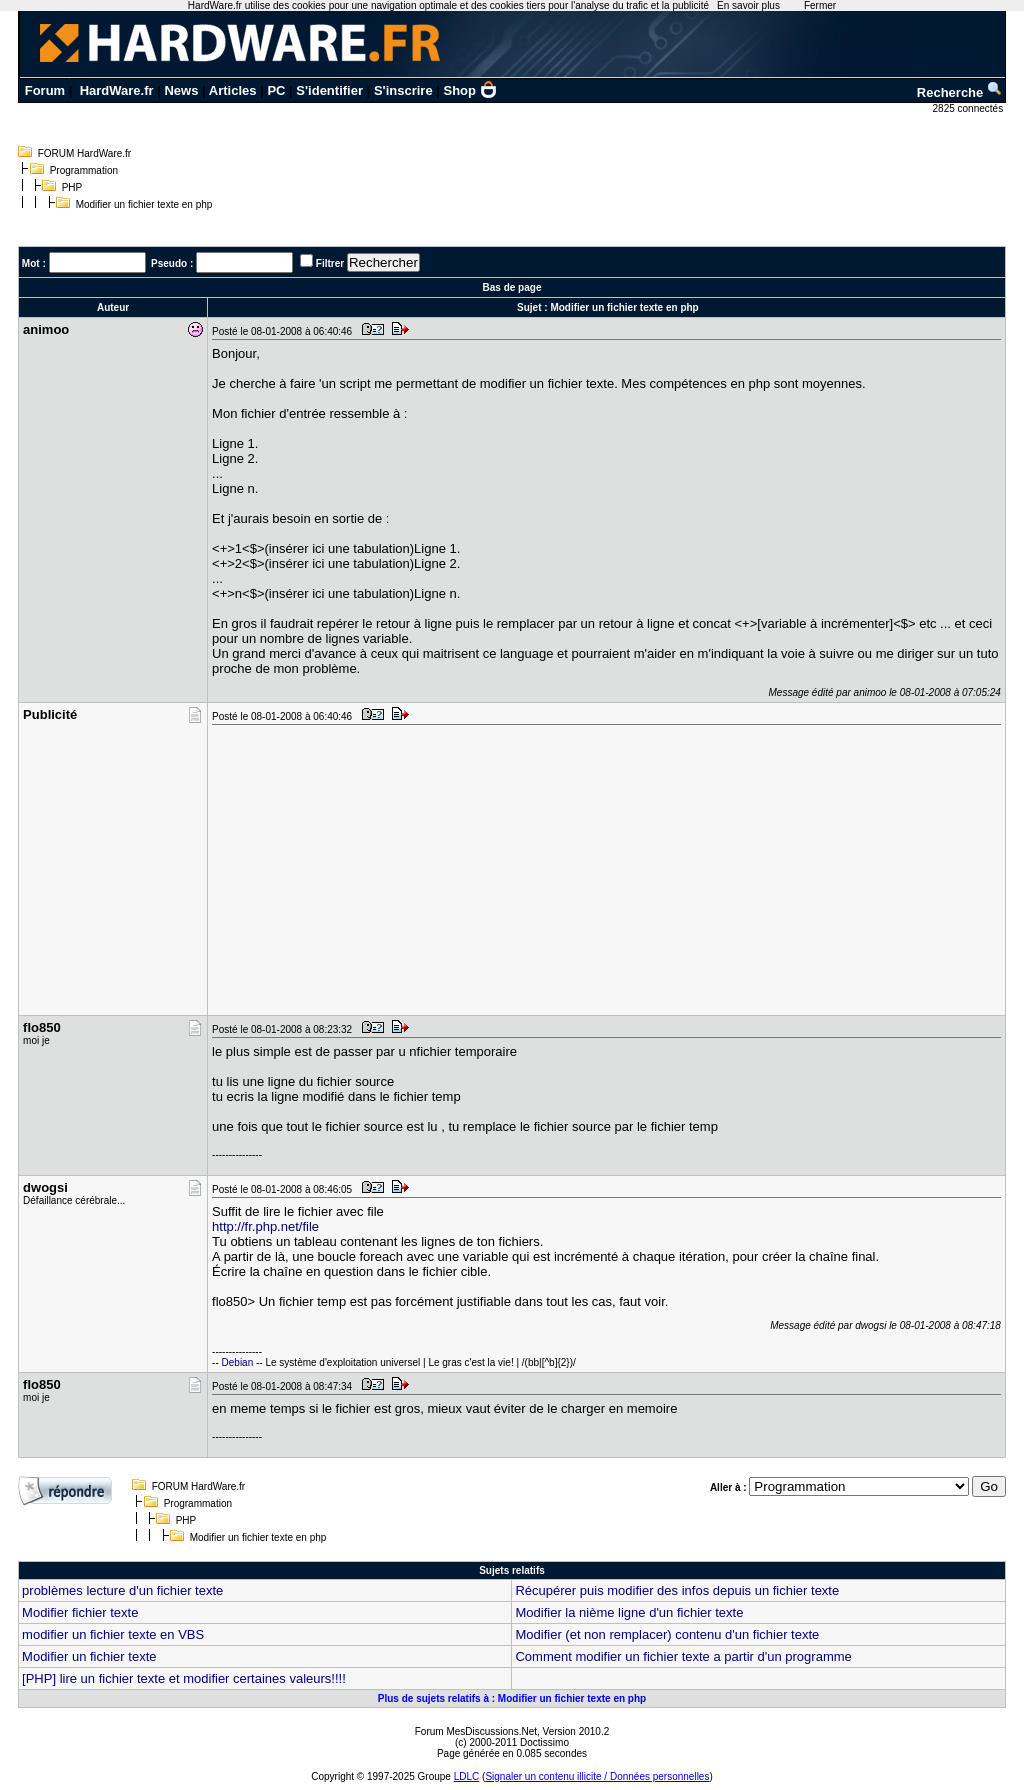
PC (276, 90)
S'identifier (329, 90)
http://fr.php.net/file (265, 1226)
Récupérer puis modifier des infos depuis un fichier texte (677, 1590)
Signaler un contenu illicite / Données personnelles (597, 1776)
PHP (72, 187)
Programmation (84, 170)
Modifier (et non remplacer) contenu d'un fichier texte (667, 1634)
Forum (45, 90)
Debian (238, 1362)
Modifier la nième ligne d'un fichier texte (629, 1612)
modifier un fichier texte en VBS (113, 1634)
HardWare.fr (117, 90)
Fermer (820, 5)
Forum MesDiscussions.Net (476, 1731)
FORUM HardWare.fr (85, 153)
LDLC (467, 1776)
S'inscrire (403, 90)
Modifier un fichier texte (89, 1656)
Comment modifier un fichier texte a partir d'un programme (683, 1656)
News (181, 90)
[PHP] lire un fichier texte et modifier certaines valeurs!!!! (184, 1678)
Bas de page (512, 287)
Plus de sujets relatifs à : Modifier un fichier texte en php (512, 1698)
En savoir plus (748, 5)
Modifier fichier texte (80, 1612)
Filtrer (330, 263)
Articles (233, 90)
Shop (471, 90)
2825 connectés (969, 108)
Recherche (960, 92)
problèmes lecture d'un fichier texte (122, 1590)
